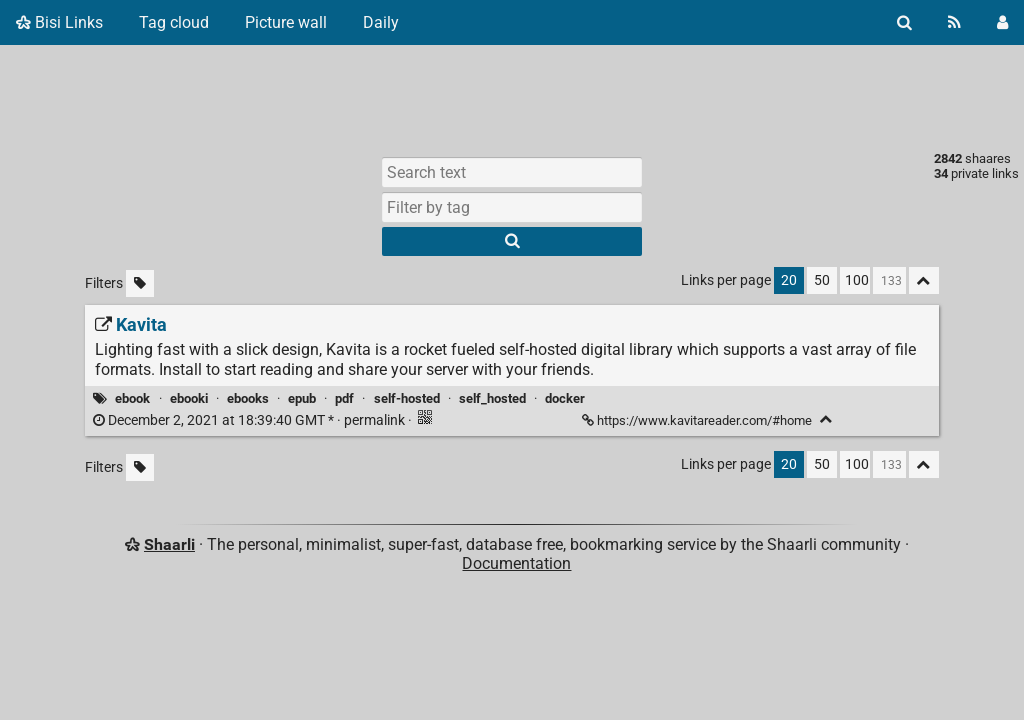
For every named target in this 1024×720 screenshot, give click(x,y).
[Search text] (512, 172)
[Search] (904, 22)
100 (857, 280)
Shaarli (169, 544)
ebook (132, 398)
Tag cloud (174, 22)
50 (822, 280)
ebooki (189, 398)
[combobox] (512, 207)
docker (565, 398)
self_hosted (492, 398)
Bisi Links (59, 22)
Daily (381, 22)
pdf (344, 398)
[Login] (1002, 22)
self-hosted (407, 398)
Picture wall (286, 22)
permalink (250, 420)
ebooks (248, 398)
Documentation (516, 563)
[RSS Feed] (954, 22)
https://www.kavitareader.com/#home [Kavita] (698, 420)
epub (302, 398)
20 (789, 280)
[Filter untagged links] (140, 283)
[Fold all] (924, 280)
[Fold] (826, 419)
